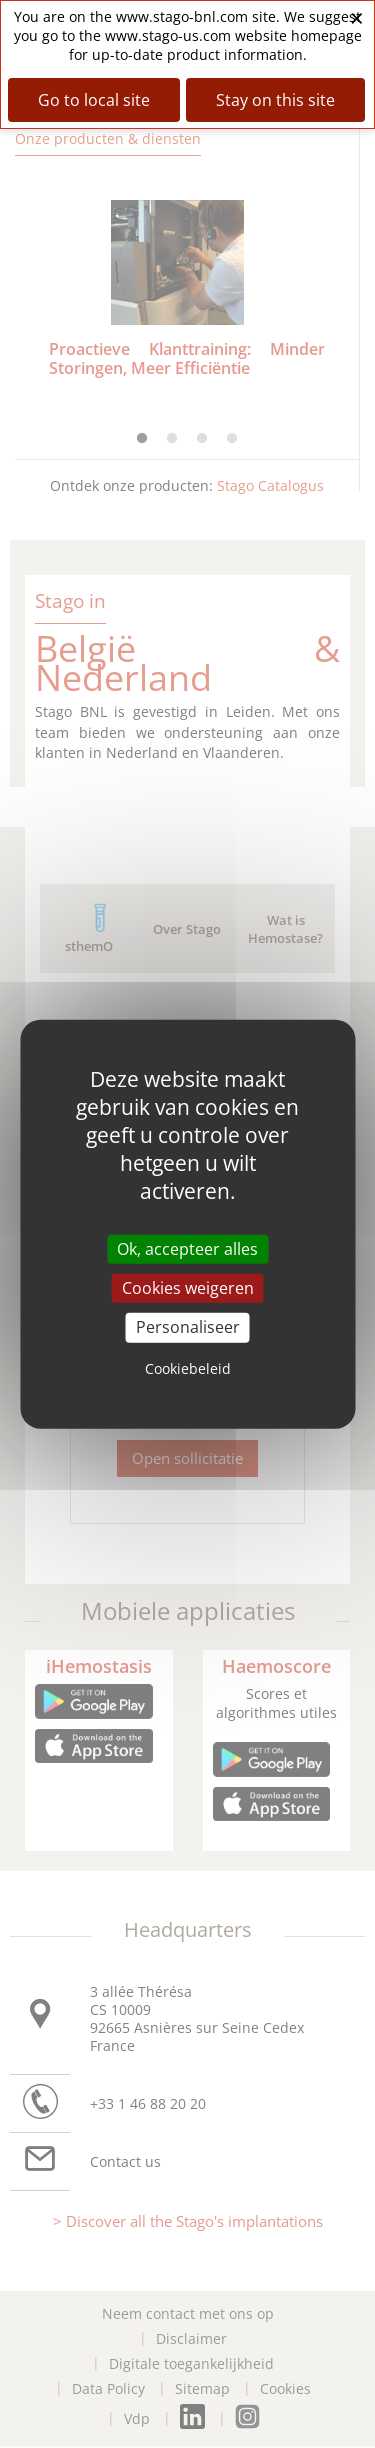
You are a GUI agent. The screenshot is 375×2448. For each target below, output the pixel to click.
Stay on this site (275, 100)
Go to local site (94, 100)
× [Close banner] (357, 17)
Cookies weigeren (188, 1288)
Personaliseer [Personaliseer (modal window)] (188, 1327)
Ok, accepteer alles (187, 1249)
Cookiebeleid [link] (188, 1367)
